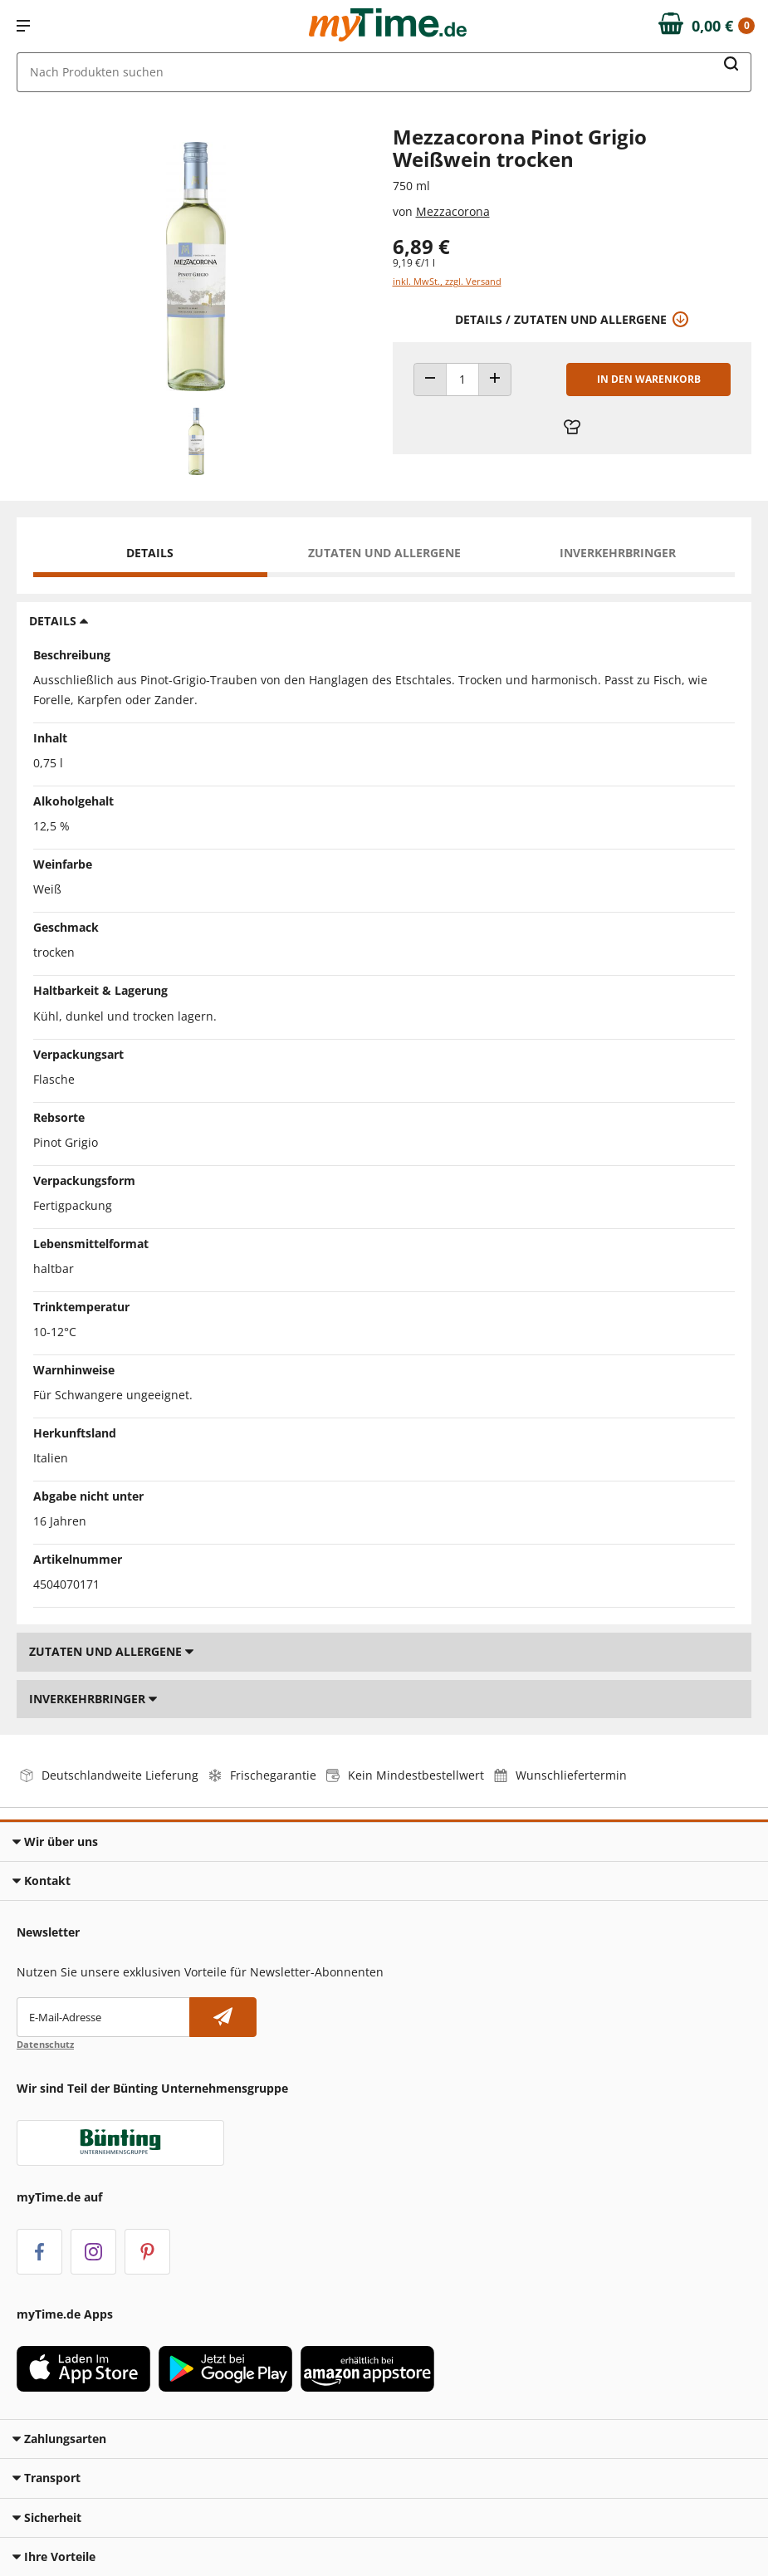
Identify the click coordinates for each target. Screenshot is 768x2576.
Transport (46, 2477)
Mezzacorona (453, 211)
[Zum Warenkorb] (707, 26)
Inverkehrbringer (618, 553)
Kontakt (41, 1880)
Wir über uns (55, 1841)
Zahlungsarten (59, 2438)
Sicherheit (46, 2517)
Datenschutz (45, 2044)
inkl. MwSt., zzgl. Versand (447, 281)
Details (150, 553)
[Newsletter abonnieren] (223, 2017)
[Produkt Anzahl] (462, 379)
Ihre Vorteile (53, 2556)
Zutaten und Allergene (384, 553)
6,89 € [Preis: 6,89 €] (421, 246)
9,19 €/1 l (414, 263)
